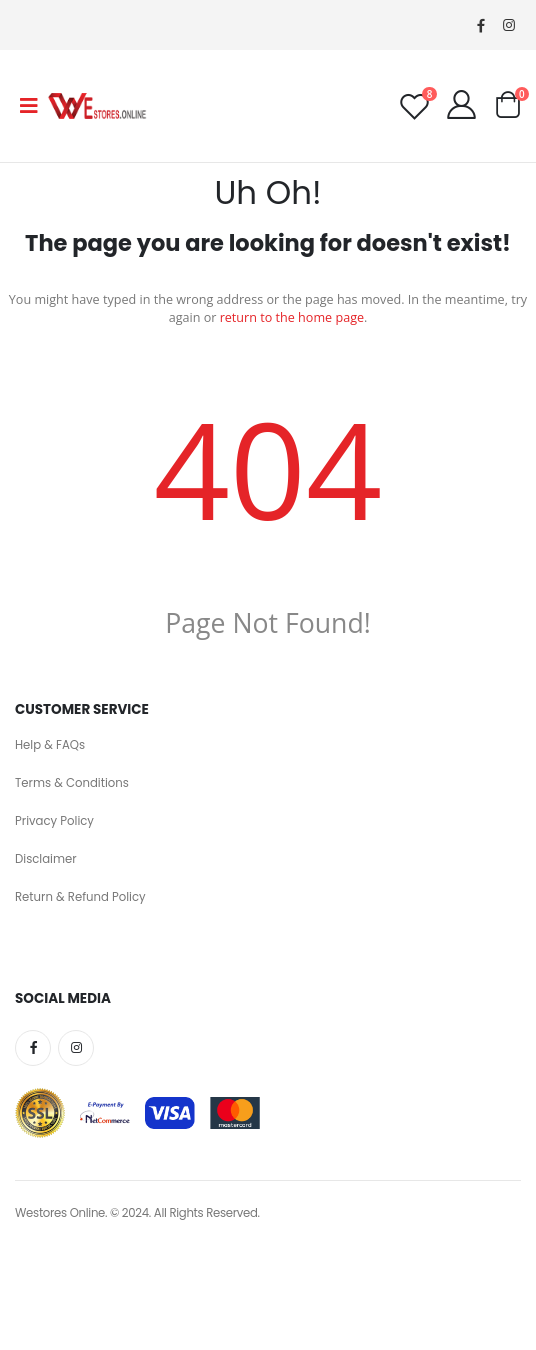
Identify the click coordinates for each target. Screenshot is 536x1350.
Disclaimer (46, 859)
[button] (507, 109)
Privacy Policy (54, 821)
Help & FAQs (50, 745)
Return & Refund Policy (80, 897)
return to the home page (292, 317)
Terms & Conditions (72, 783)
